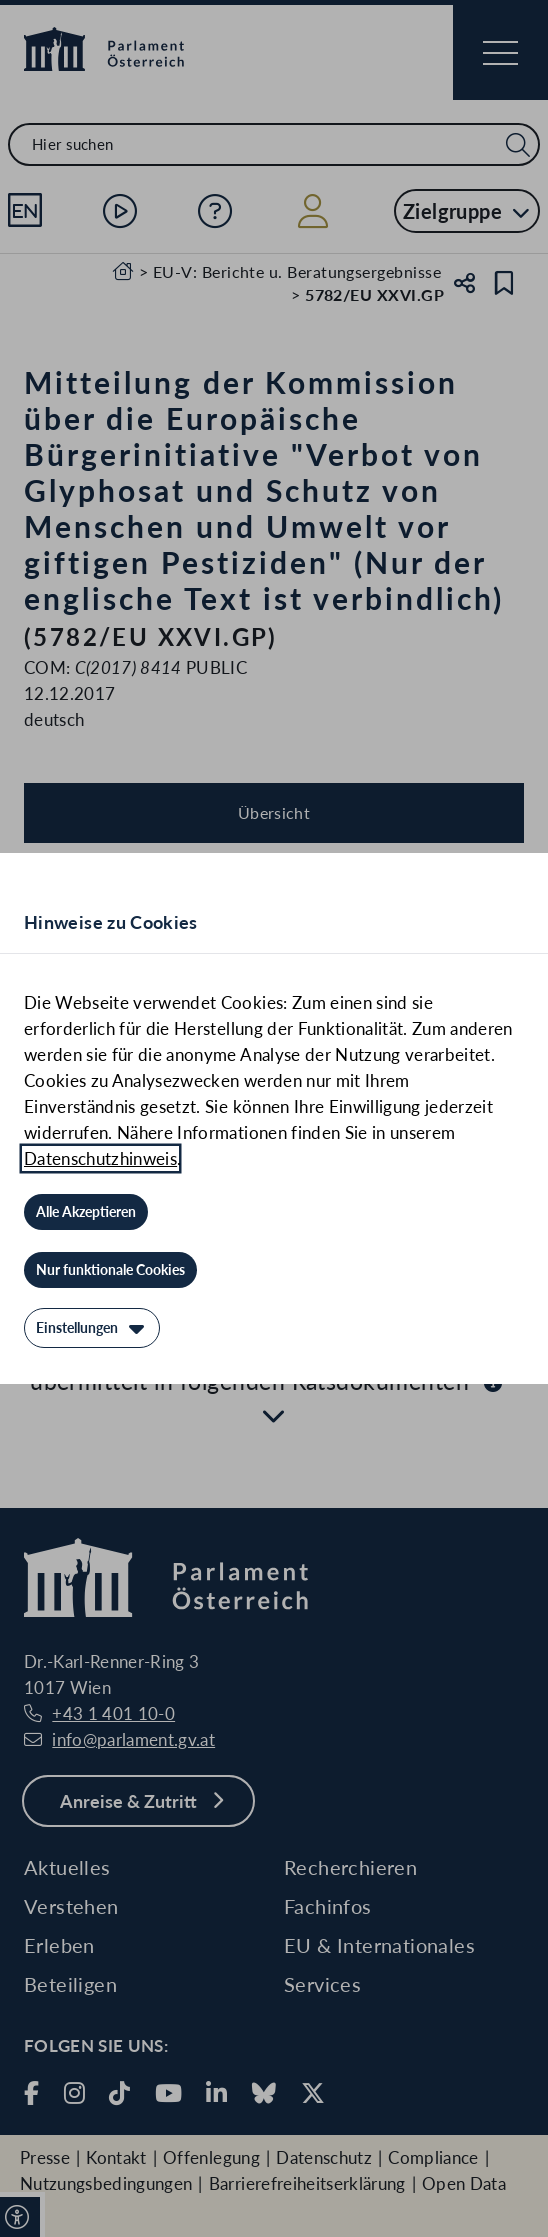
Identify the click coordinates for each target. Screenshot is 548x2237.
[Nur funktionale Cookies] (110, 1270)
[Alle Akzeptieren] (86, 1212)
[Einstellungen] (92, 1328)
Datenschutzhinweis (100, 1158)
